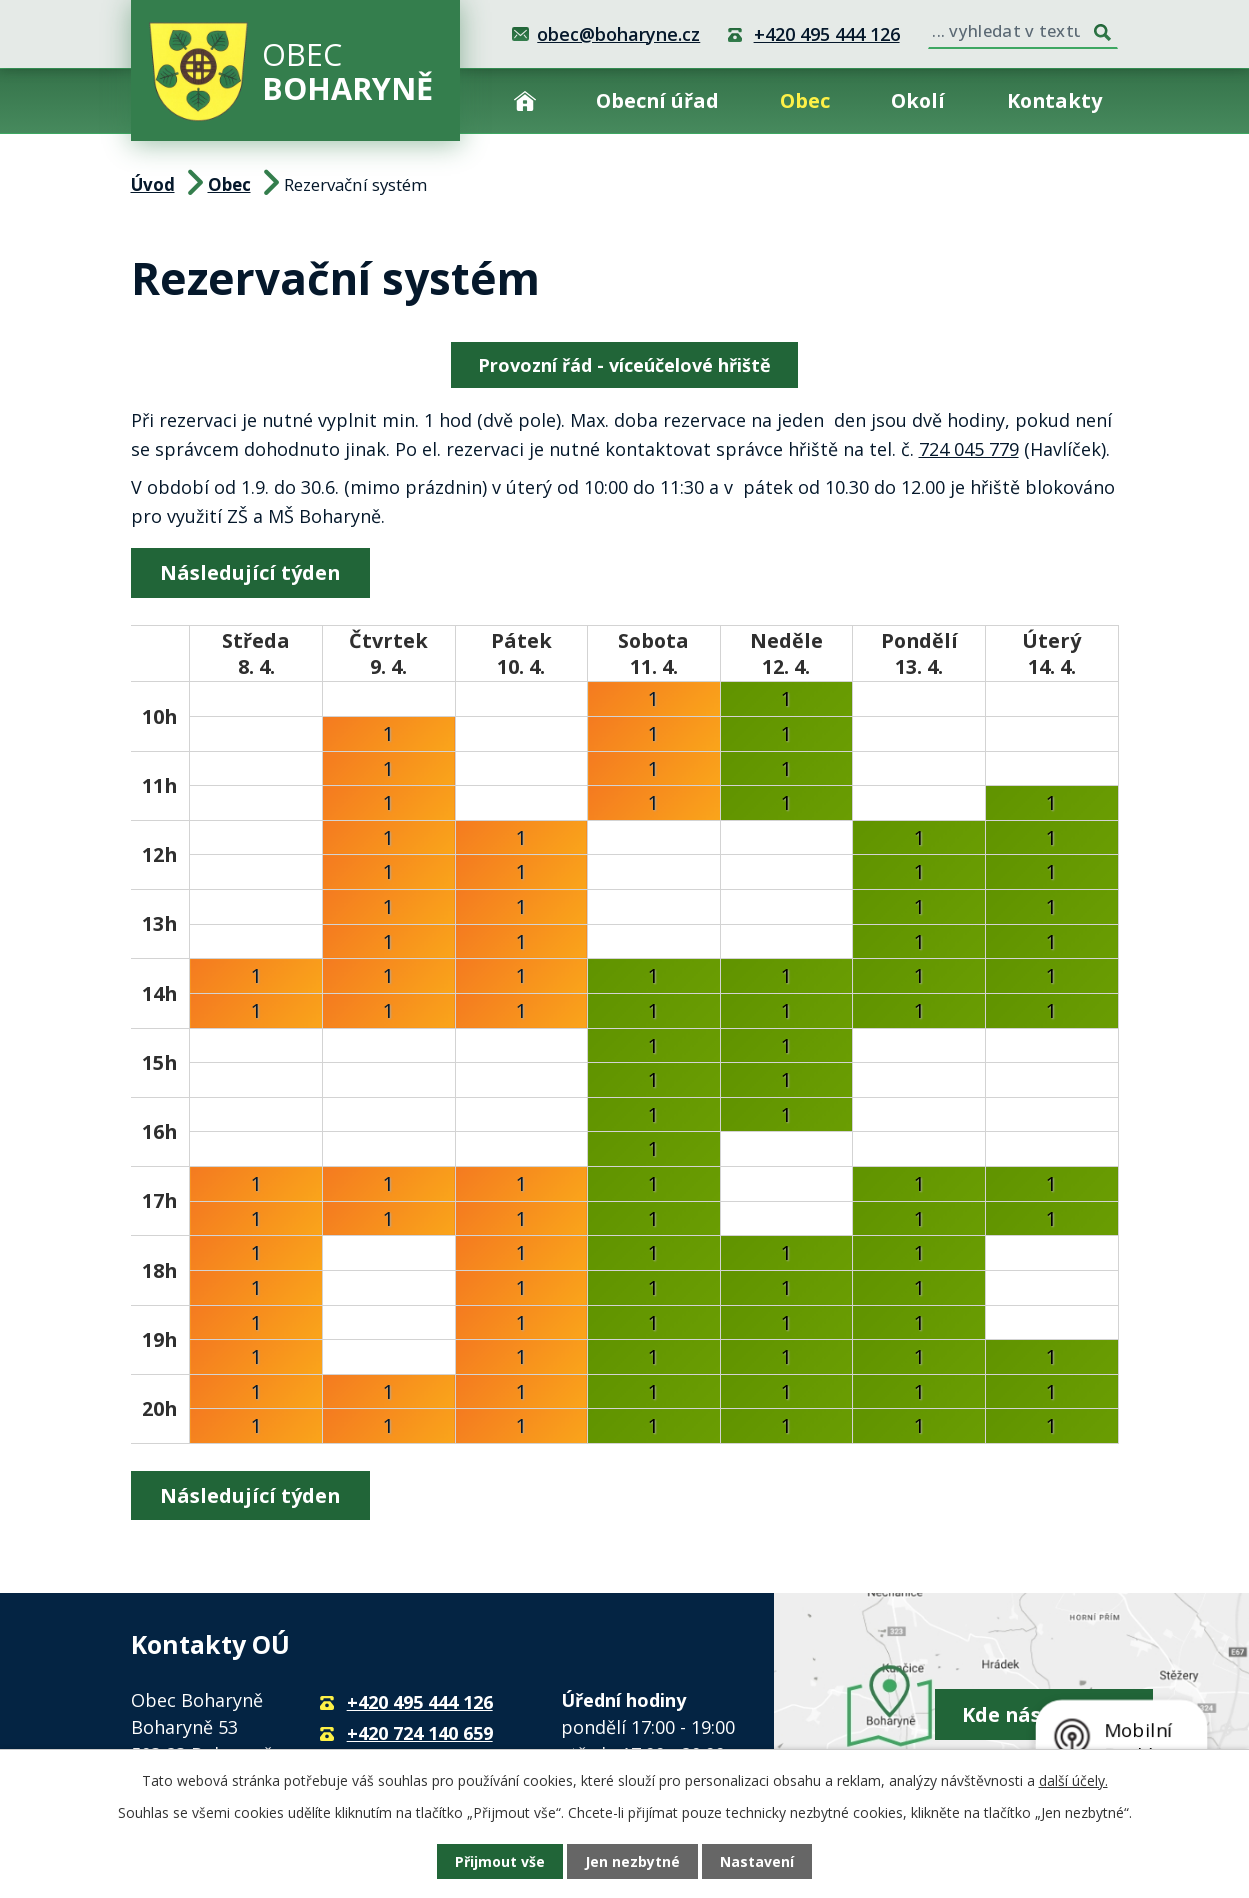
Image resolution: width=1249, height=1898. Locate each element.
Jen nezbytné (632, 1861)
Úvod (525, 100)
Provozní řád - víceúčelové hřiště (624, 365)
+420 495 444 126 (827, 34)
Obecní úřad (657, 100)
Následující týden (250, 572)
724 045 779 (969, 449)
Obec (805, 100)
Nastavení (757, 1861)
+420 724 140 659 (420, 1733)
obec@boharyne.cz (618, 34)
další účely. (1073, 1780)
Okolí (918, 100)
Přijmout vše (500, 1861)
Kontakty (1054, 100)
